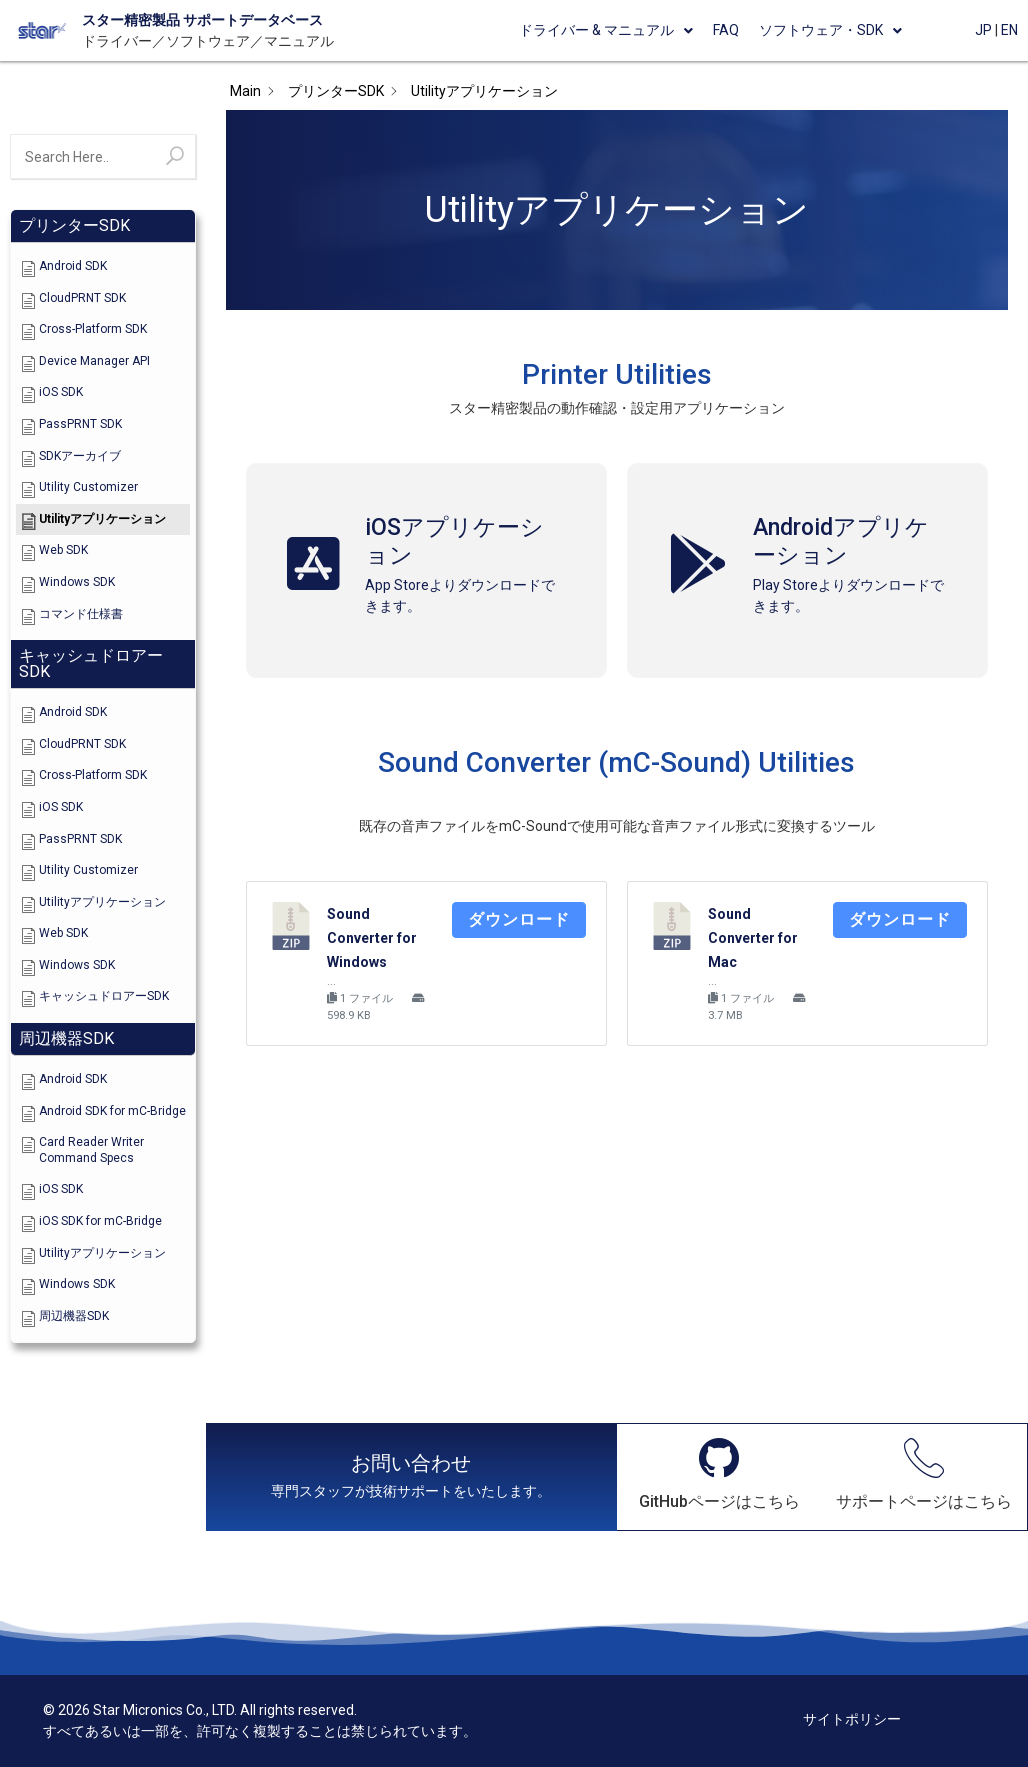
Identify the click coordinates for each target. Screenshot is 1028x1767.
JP (983, 30)
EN (1009, 30)
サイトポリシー (852, 1719)
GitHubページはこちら (719, 1501)
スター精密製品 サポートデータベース (202, 20)
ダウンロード (519, 919)
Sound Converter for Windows (372, 938)
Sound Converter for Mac (753, 938)
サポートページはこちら (924, 1501)
